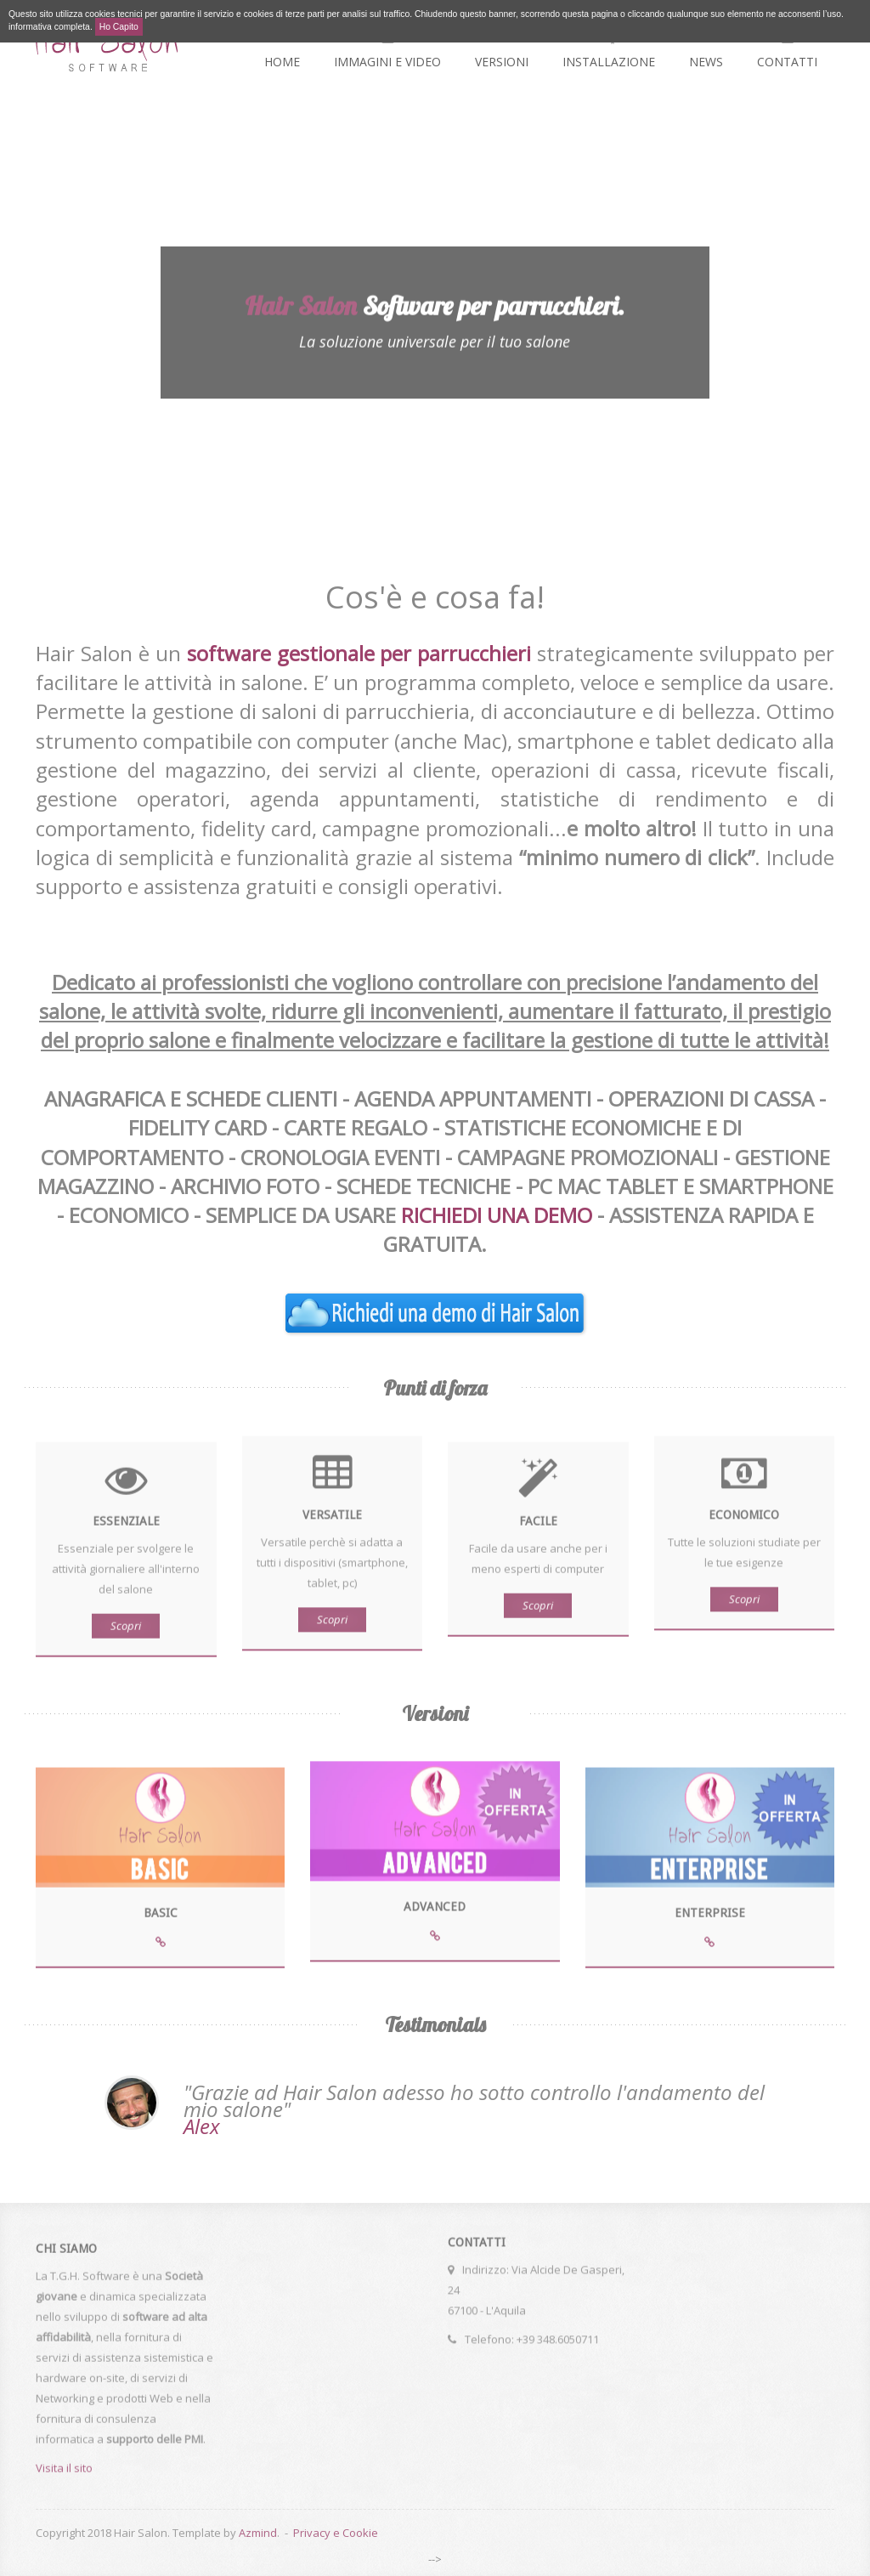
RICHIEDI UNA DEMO (496, 1215)
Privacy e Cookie (335, 2532)
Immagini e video (387, 47)
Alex (202, 2126)
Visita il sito (64, 2473)
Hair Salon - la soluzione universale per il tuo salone (107, 45)
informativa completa (49, 26)
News (706, 47)
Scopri (125, 1631)
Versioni (501, 47)
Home (282, 47)
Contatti (787, 47)
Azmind (258, 2532)
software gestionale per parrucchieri (359, 653)
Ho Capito (118, 26)
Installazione (608, 47)
